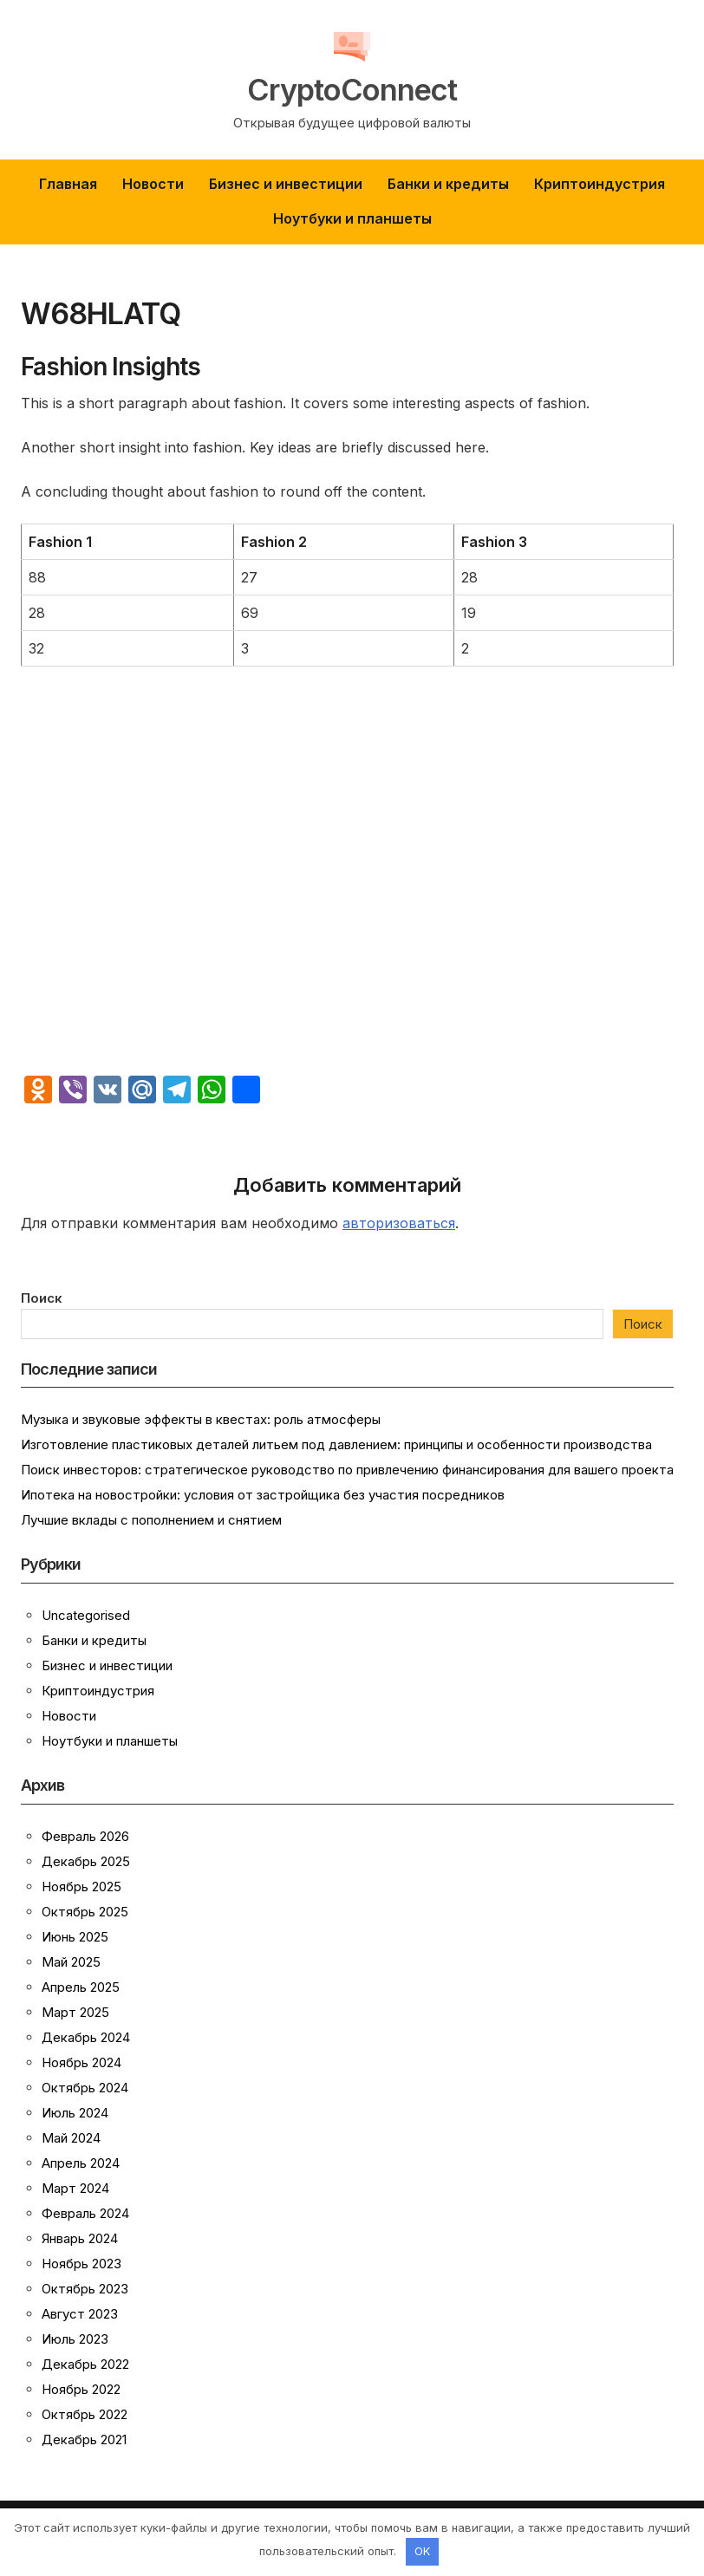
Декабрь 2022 (85, 2364)
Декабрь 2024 (86, 2037)
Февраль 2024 (85, 2213)
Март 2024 (75, 2188)
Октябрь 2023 (85, 2288)
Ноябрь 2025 (81, 1886)
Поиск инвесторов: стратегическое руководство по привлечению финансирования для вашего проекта (347, 1469)
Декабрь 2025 (86, 1861)
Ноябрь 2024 (81, 2062)
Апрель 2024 (81, 2163)
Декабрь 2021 (84, 2439)
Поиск (41, 1298)
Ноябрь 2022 (81, 2389)
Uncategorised (86, 1615)
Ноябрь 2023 (81, 2263)
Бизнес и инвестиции (285, 183)
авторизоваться (398, 1223)
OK (422, 2551)
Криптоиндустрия (599, 183)
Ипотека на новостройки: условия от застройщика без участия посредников (263, 1494)
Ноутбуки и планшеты (352, 218)
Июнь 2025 (75, 1937)
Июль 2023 (75, 2339)
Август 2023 (80, 2314)
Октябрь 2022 (84, 2414)
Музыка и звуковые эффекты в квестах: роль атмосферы (201, 1419)
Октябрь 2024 (85, 2087)
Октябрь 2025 (85, 1911)
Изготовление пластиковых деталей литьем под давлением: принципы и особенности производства (336, 1444)
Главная (68, 183)
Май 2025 (71, 1962)
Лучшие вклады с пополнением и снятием (151, 1520)
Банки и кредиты (448, 183)
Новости (153, 183)
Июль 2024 (75, 2112)
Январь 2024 (80, 2238)
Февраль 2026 (85, 1836)
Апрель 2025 (81, 1987)
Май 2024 (71, 2138)
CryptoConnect (352, 88)
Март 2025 (75, 2012)
